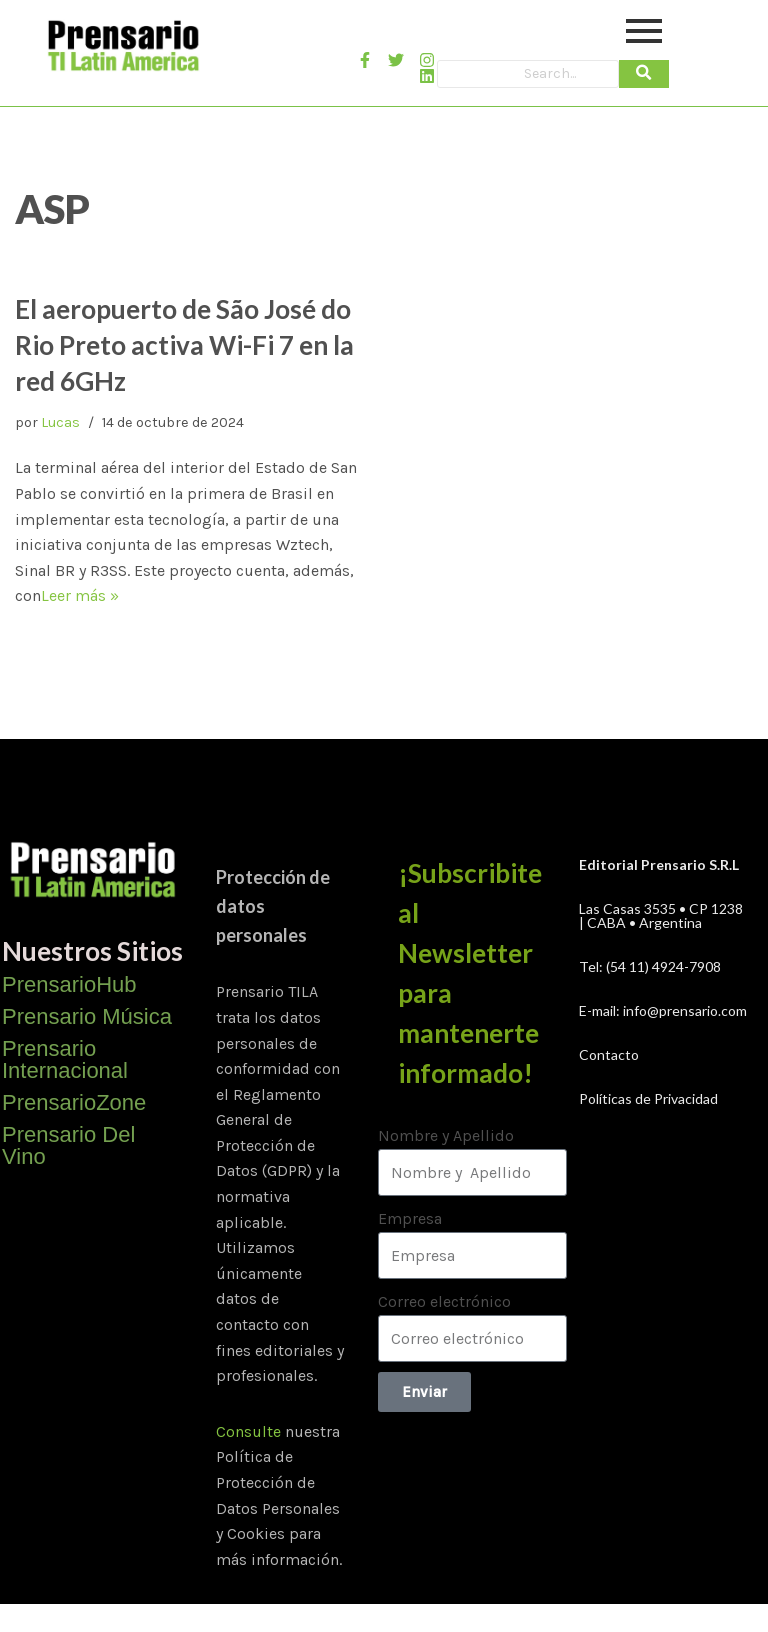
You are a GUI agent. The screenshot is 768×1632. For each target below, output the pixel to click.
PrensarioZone (74, 1102)
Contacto (609, 1054)
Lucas (60, 422)
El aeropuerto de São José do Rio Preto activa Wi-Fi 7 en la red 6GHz (184, 345)
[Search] (528, 74)
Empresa (410, 1218)
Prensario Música (87, 1016)
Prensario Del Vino (68, 1145)
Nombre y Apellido (446, 1135)
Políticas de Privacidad (648, 1098)
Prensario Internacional (65, 1059)
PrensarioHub (69, 984)
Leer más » (80, 595)
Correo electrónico (444, 1301)
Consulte (248, 1431)
